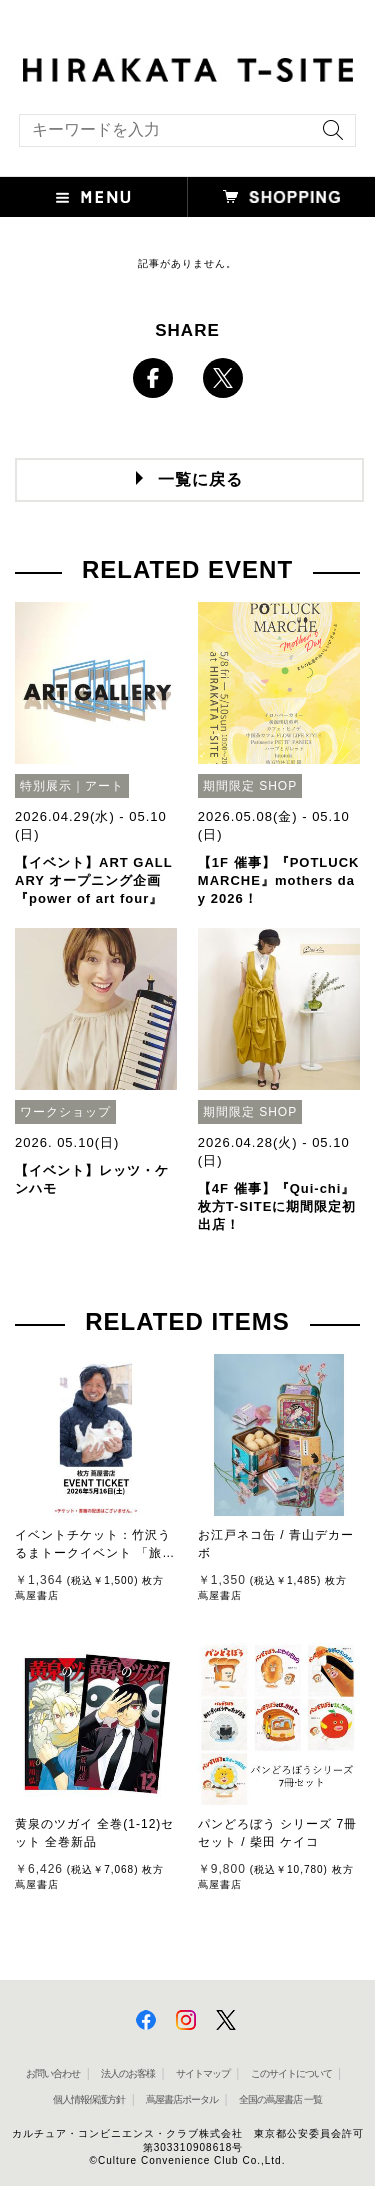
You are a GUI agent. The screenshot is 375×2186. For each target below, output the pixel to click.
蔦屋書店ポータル (182, 2099)
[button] (94, 197)
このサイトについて (291, 2073)
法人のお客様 (128, 2073)
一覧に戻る (200, 479)
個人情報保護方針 (89, 2099)
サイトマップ (203, 2073)
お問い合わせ (53, 2073)
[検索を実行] (328, 136)
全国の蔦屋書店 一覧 (280, 2099)
